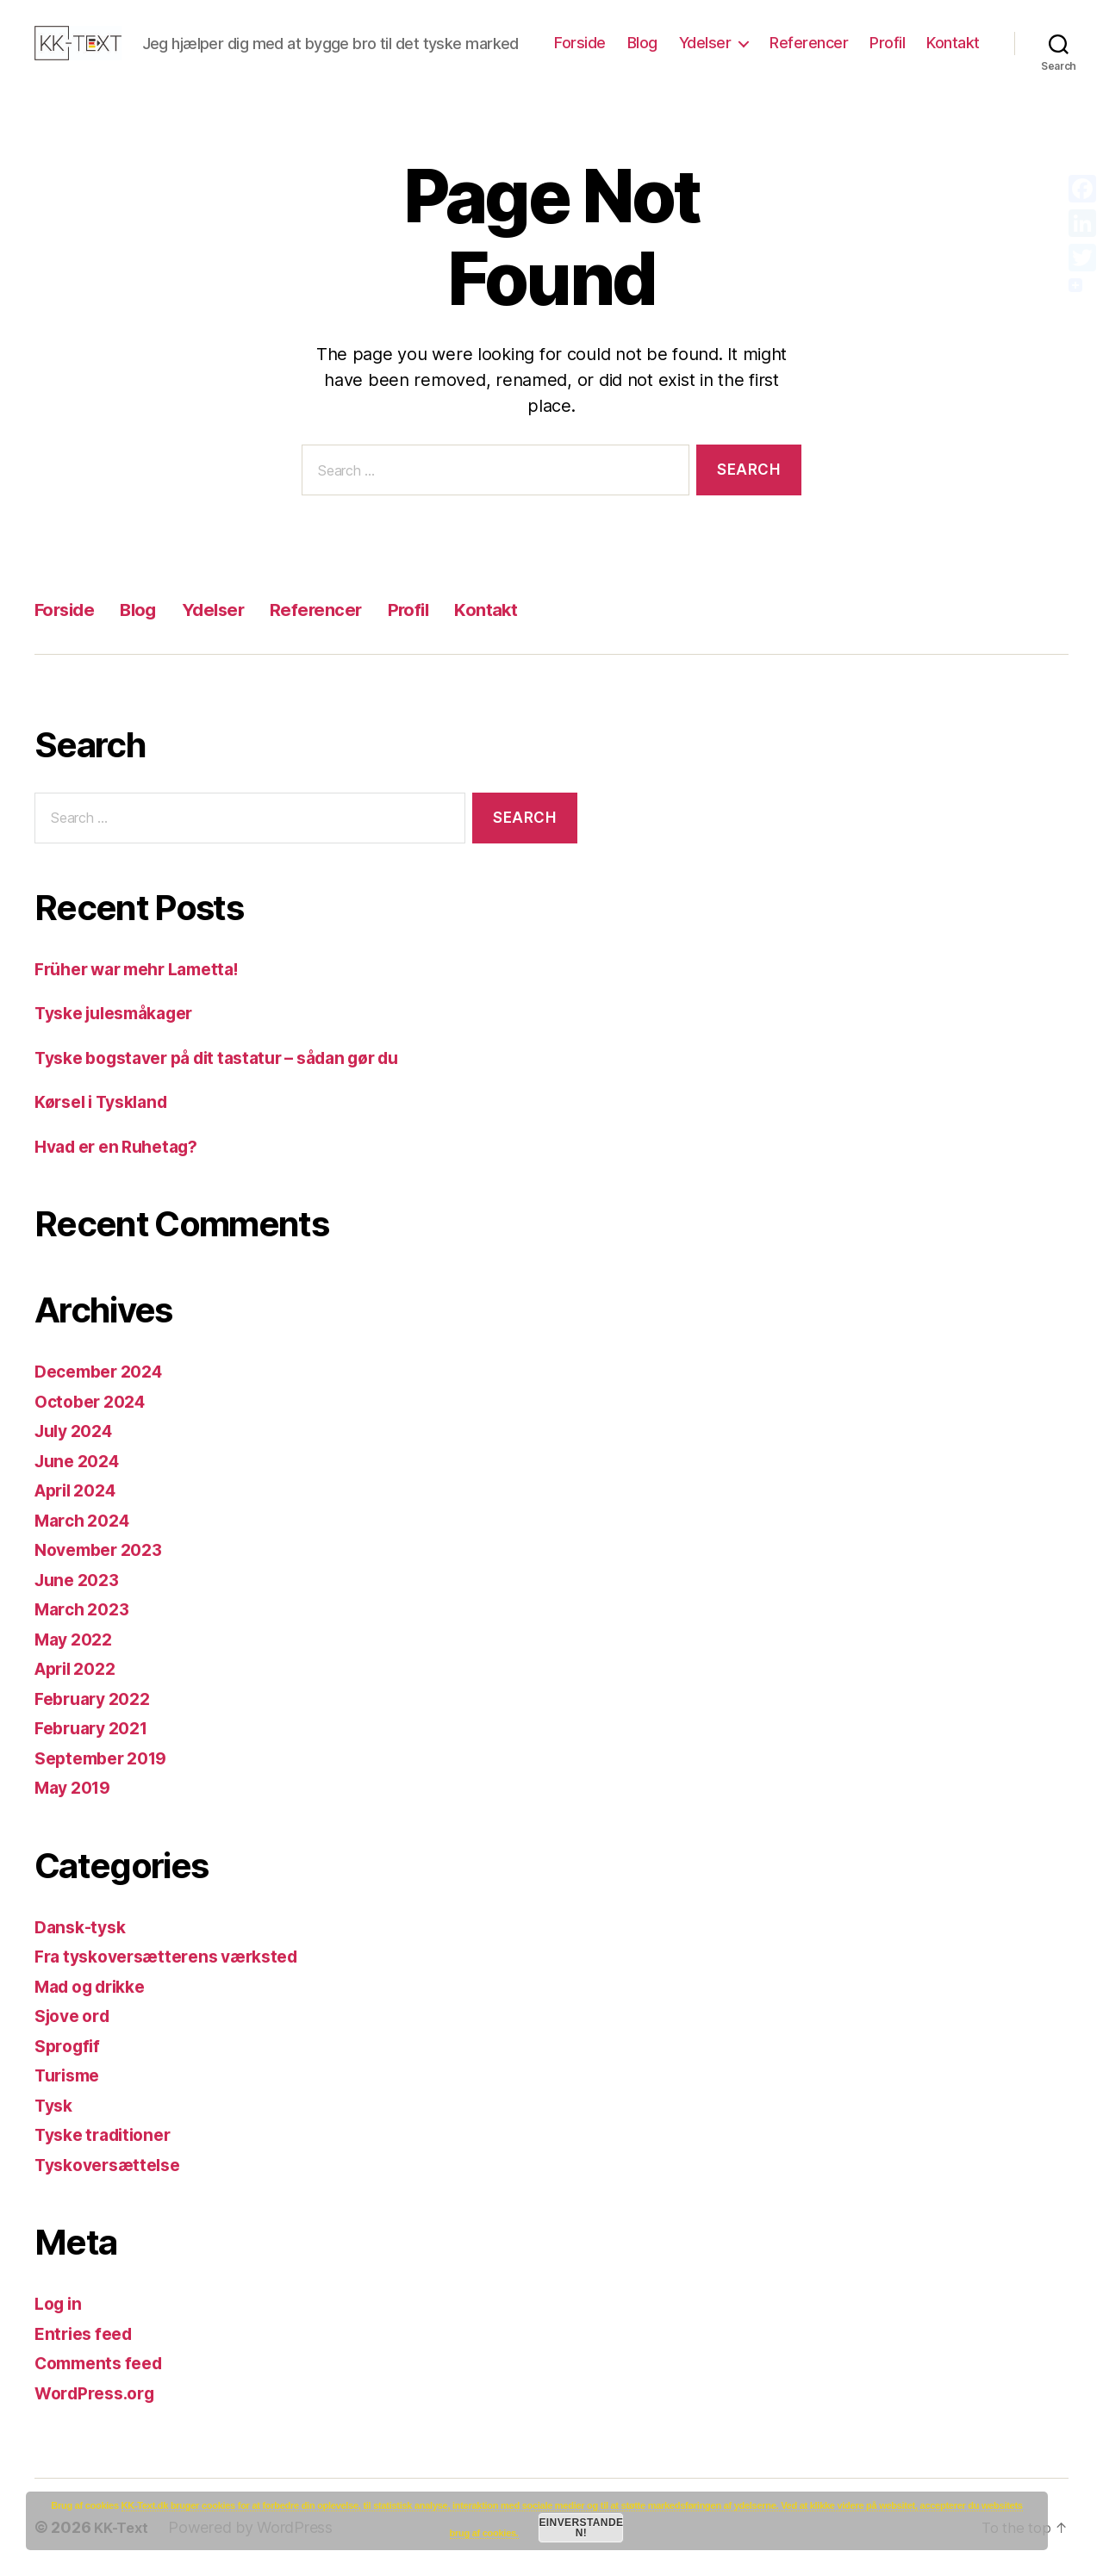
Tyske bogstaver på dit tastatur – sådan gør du (236, 1057)
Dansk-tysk (83, 1927)
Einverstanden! (581, 2528)
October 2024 (94, 1401)
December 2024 (104, 1371)
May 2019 (76, 1787)
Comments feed (104, 2363)
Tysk (55, 2105)
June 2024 (81, 1461)
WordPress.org (99, 2393)
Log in (60, 2303)
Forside (580, 43)
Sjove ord (76, 2015)
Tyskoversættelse (114, 2164)
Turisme (70, 2075)
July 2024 (78, 1430)
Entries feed (87, 2333)
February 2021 (96, 1728)
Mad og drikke (96, 1986)
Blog (642, 43)
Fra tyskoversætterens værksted (177, 1956)
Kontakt (953, 43)
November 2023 (104, 1549)
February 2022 (97, 1698)
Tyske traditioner (109, 2134)
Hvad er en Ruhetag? (124, 1146)
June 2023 (80, 1579)
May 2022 (77, 1639)
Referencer (809, 43)
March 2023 (85, 1609)
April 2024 (80, 1490)
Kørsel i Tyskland (108, 1101)
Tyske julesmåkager (122, 1013)
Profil (887, 43)
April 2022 (79, 1668)
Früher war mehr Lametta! (147, 969)
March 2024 (86, 1520)
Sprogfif (69, 2045)
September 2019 (106, 1758)
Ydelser (705, 43)
